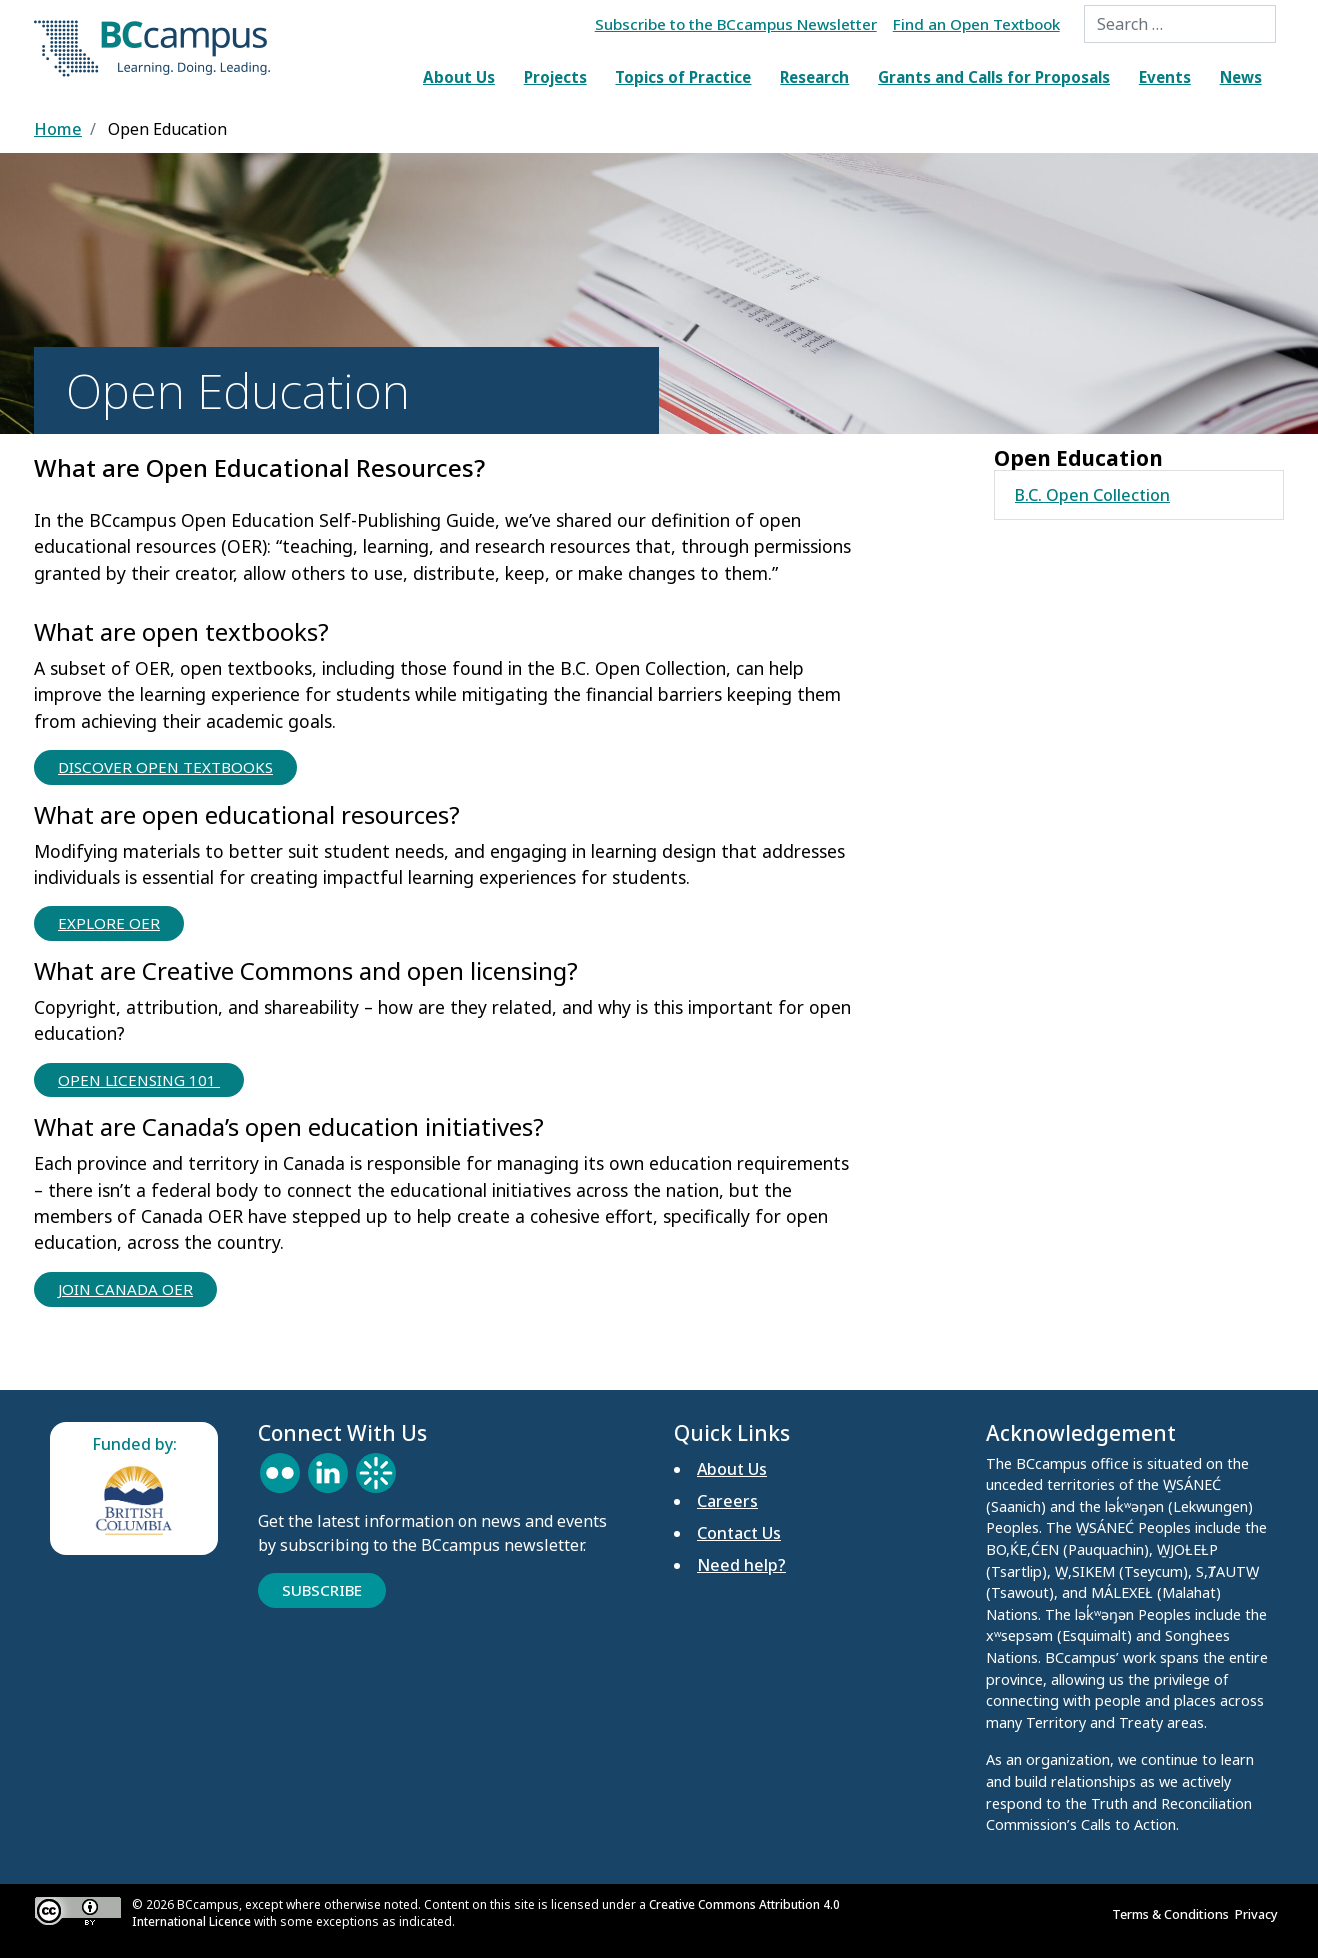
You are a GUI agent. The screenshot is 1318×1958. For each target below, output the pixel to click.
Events (1165, 77)
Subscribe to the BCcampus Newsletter (736, 24)
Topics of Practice (683, 77)
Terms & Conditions (1173, 1914)
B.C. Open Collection (1092, 495)
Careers (727, 1501)
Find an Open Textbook (976, 24)
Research (814, 77)
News (1241, 77)
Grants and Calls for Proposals (994, 77)
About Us (459, 77)
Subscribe (322, 1590)
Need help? (741, 1565)
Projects (555, 77)
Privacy (1259, 1914)
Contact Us (739, 1533)
